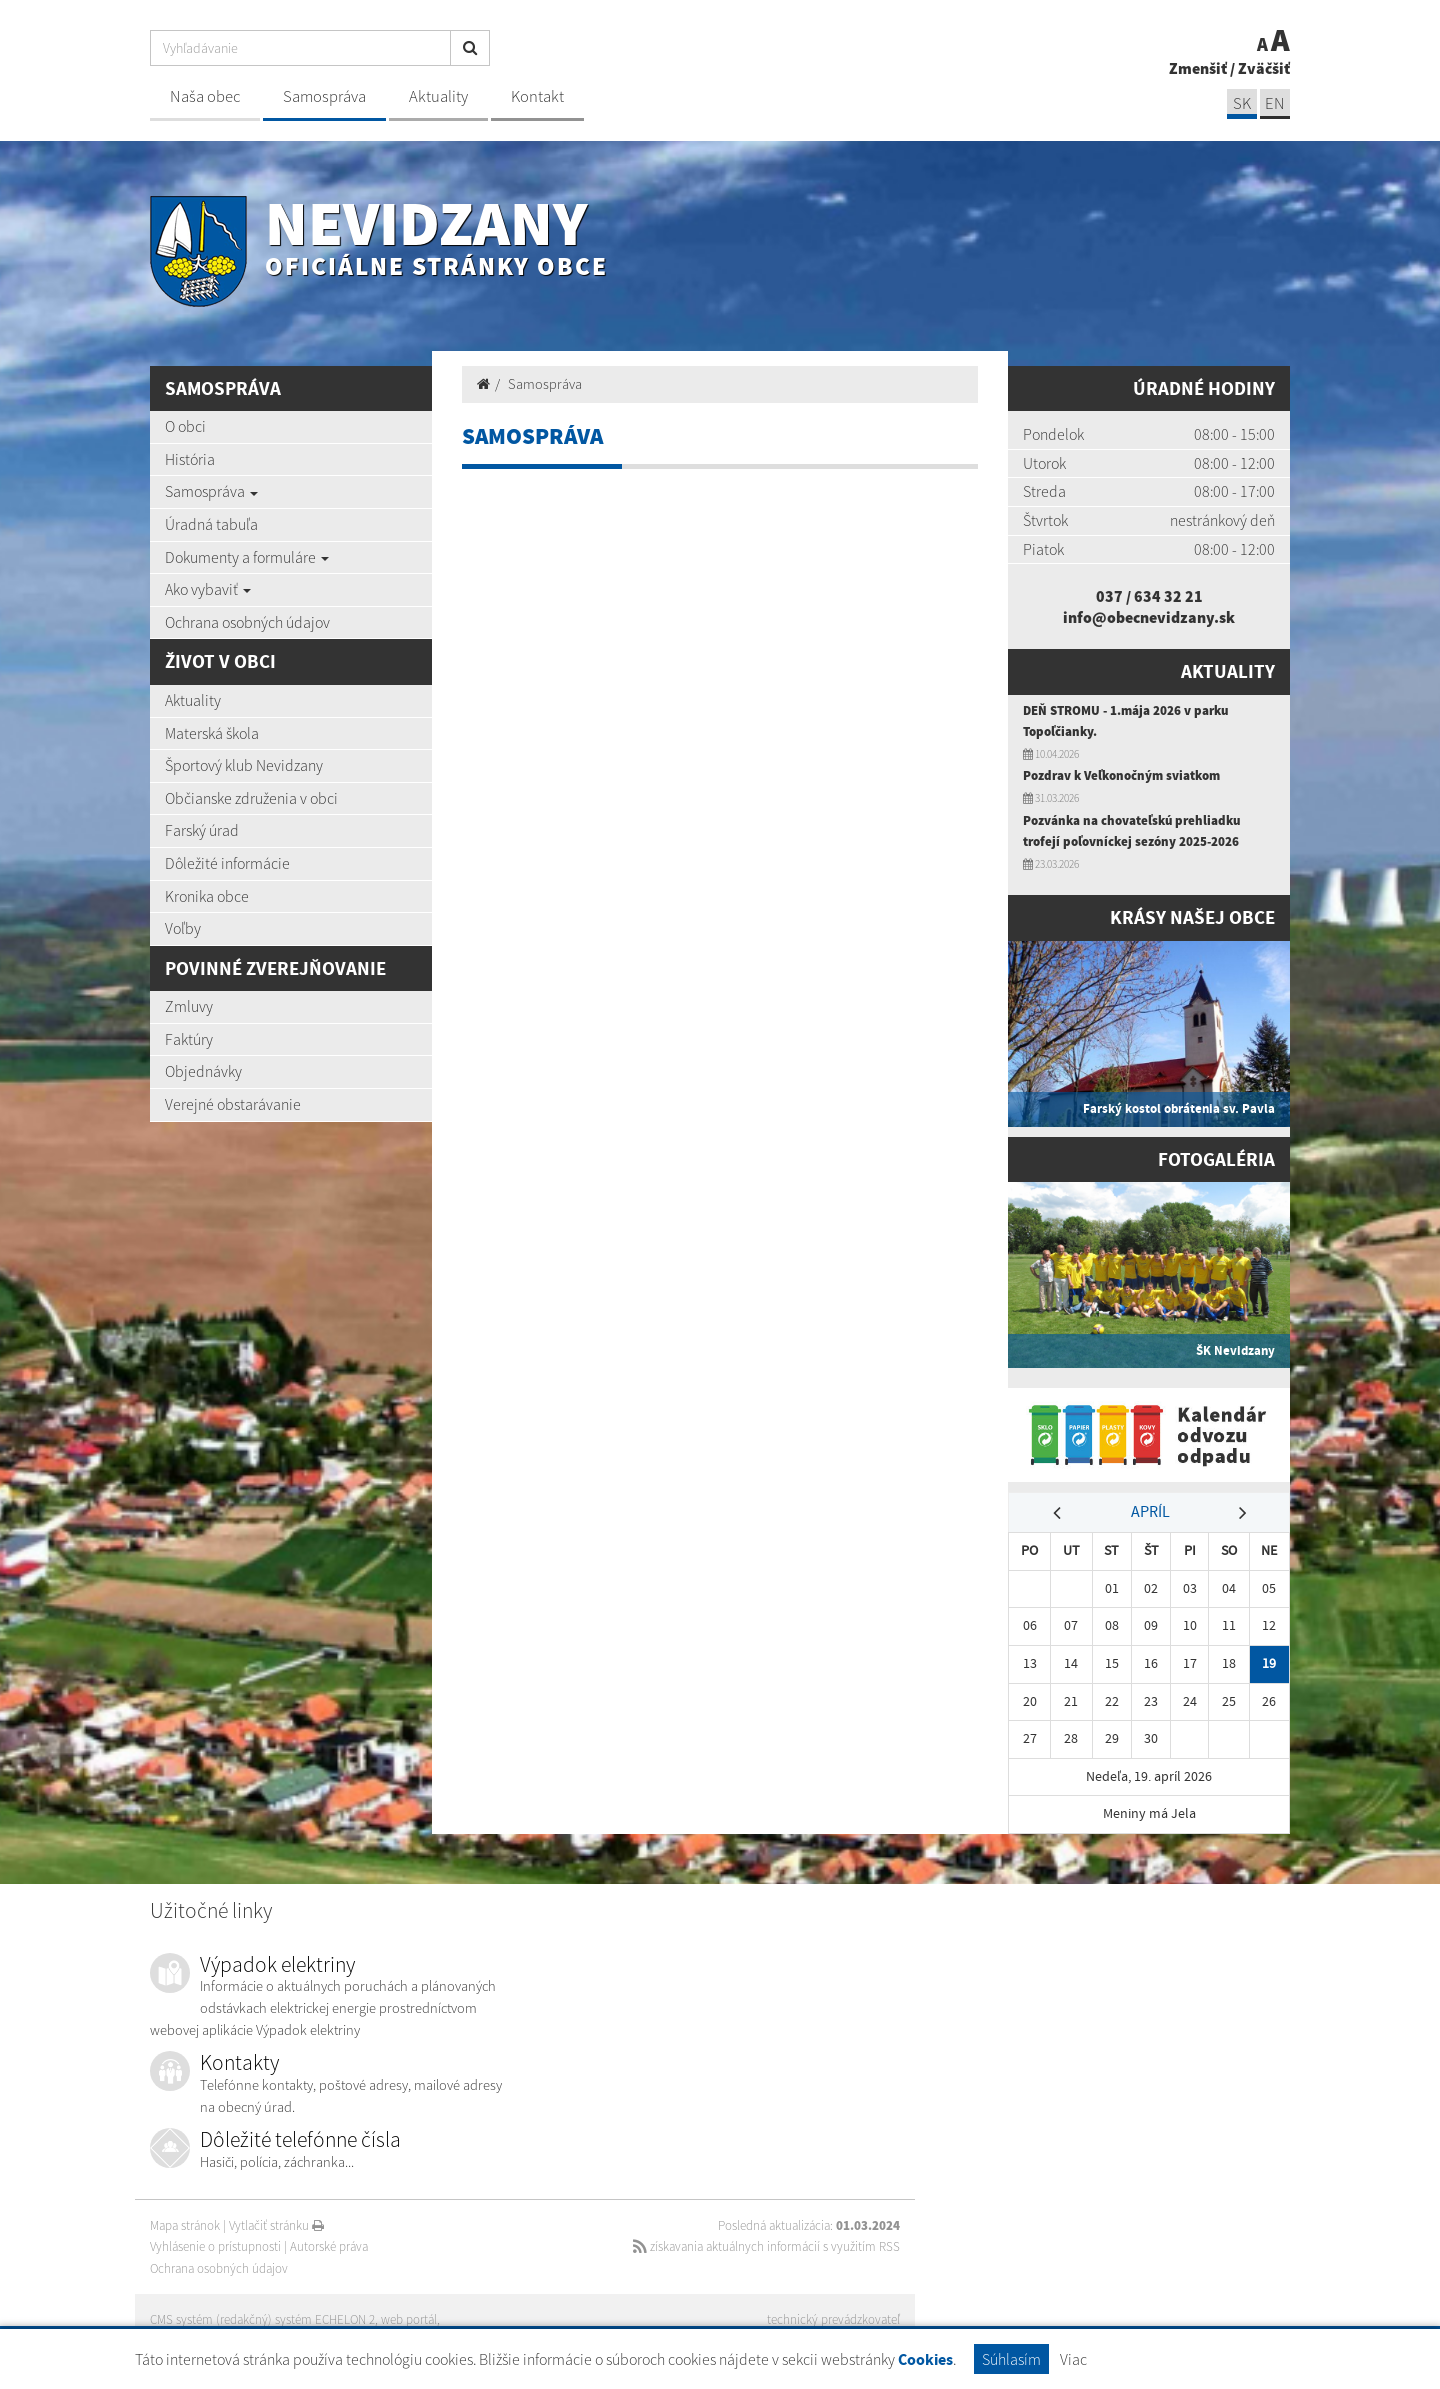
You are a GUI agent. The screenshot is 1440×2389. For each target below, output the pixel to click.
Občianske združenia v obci (251, 798)
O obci (185, 426)
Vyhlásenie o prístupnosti (215, 2246)
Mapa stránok (185, 2225)
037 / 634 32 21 (1149, 596)
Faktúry (189, 1039)
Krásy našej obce (1192, 917)
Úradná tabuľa (211, 524)
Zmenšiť (1198, 68)
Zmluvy (189, 1006)
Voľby (183, 928)
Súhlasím (1011, 2359)
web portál (409, 2319)
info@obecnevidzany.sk (1149, 617)
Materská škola (212, 733)
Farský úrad (202, 830)
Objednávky (203, 1071)
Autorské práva (329, 2246)
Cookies (925, 2359)
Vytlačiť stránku (276, 2225)
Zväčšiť (1264, 68)
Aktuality (438, 96)
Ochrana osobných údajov (247, 622)
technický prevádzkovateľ (833, 2319)
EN (1275, 103)
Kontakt (537, 96)
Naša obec (205, 96)
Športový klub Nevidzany (244, 765)
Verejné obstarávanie (233, 1104)
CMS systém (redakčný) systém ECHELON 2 (262, 2319)
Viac (1073, 2359)
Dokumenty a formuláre (247, 557)
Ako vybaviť (208, 589)
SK (1242, 103)
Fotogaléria (1216, 1159)
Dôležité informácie (227, 863)
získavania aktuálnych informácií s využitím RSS (766, 2246)
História (190, 459)
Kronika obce (207, 896)
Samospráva (324, 96)
